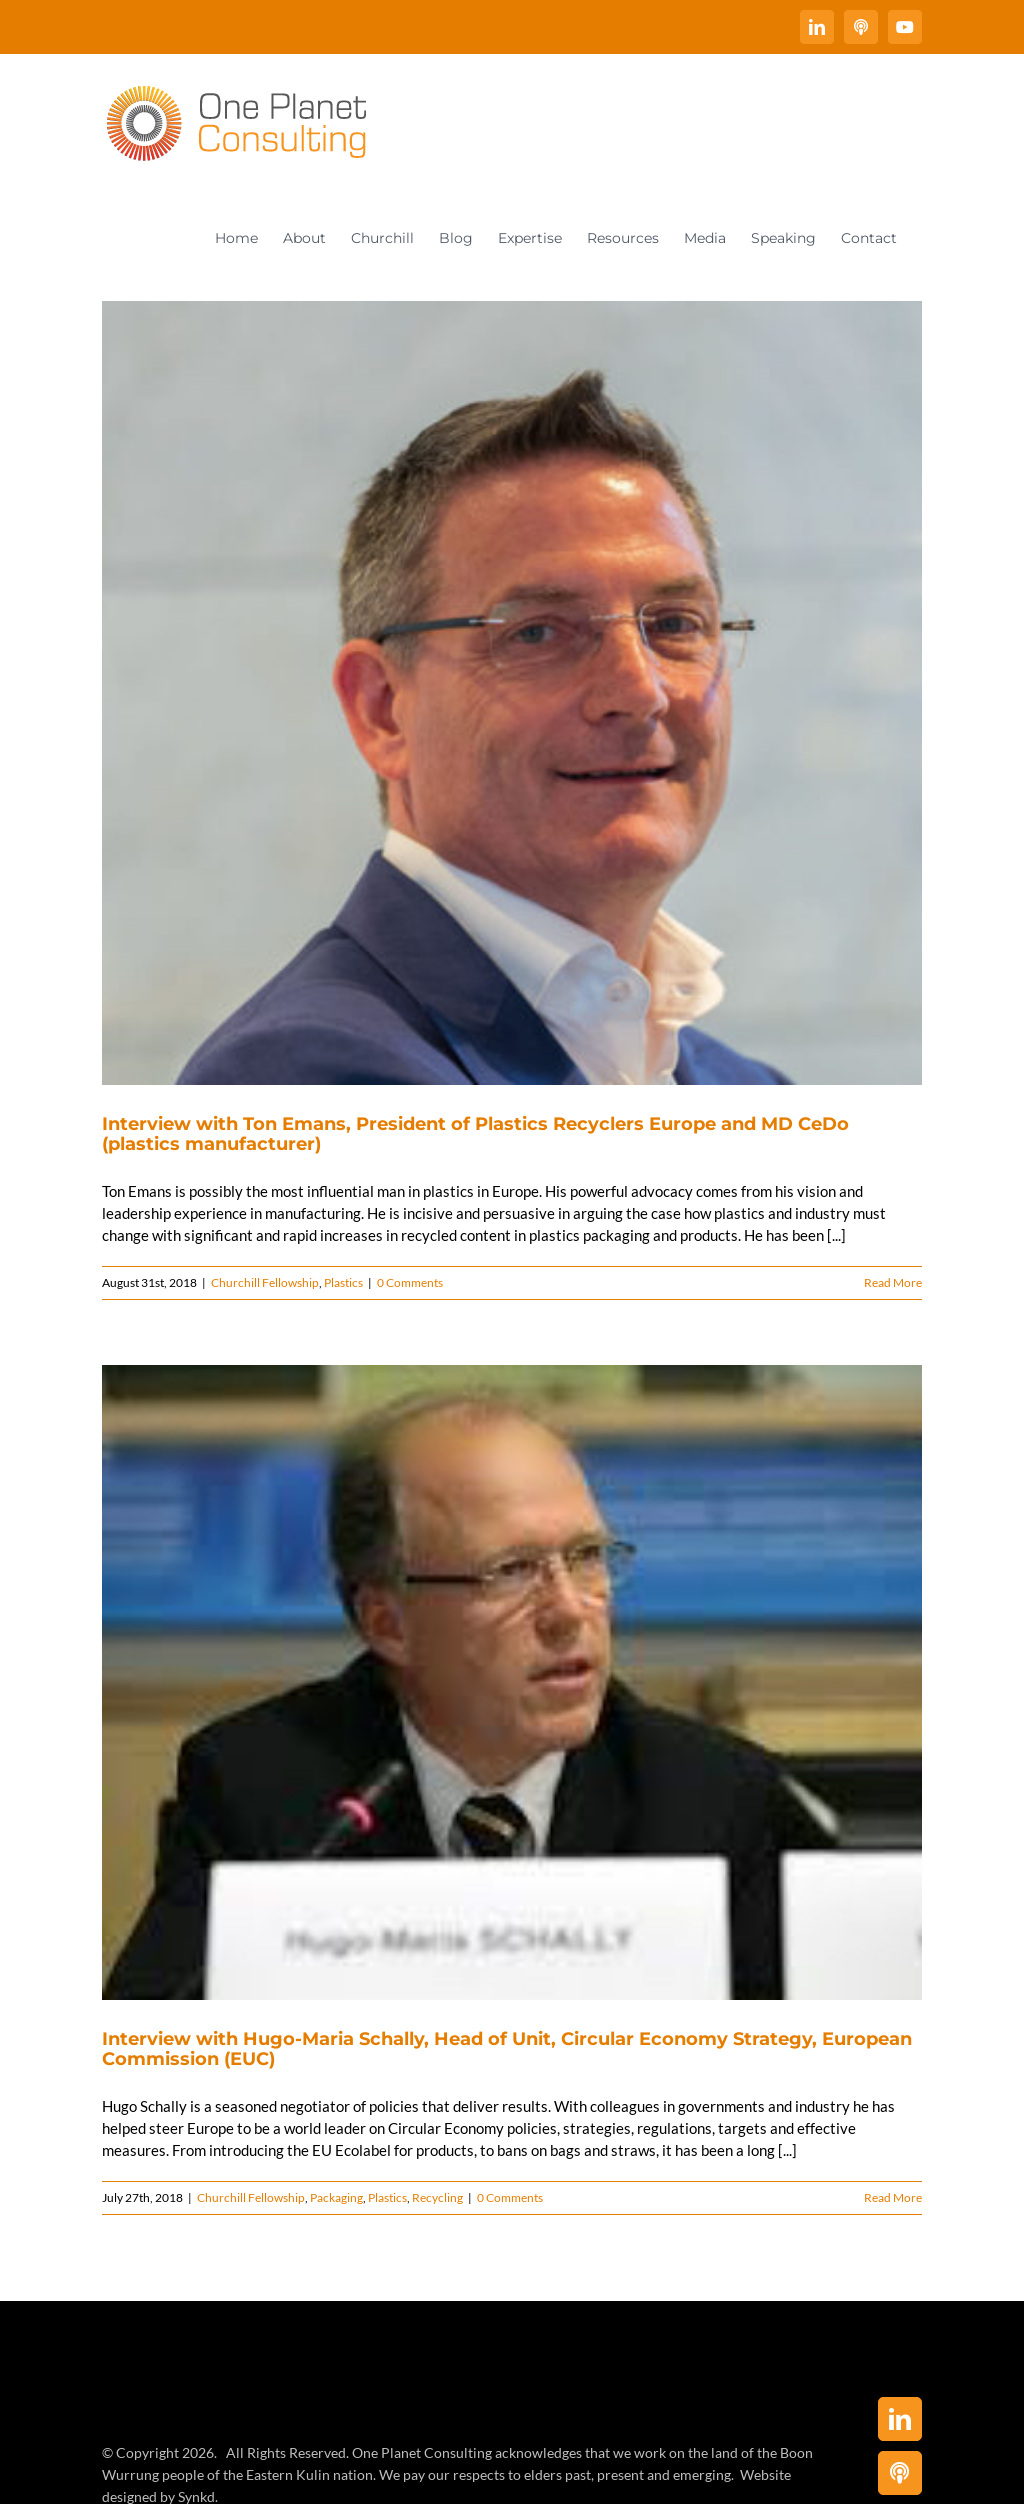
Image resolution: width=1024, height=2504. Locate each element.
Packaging (336, 2197)
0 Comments (410, 1282)
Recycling (437, 2197)
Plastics (343, 1282)
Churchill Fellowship (265, 1282)
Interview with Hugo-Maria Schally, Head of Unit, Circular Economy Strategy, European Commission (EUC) (507, 2049)
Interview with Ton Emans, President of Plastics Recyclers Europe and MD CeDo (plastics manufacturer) (475, 1134)
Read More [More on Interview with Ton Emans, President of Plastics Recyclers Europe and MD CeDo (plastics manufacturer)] (893, 1282)
